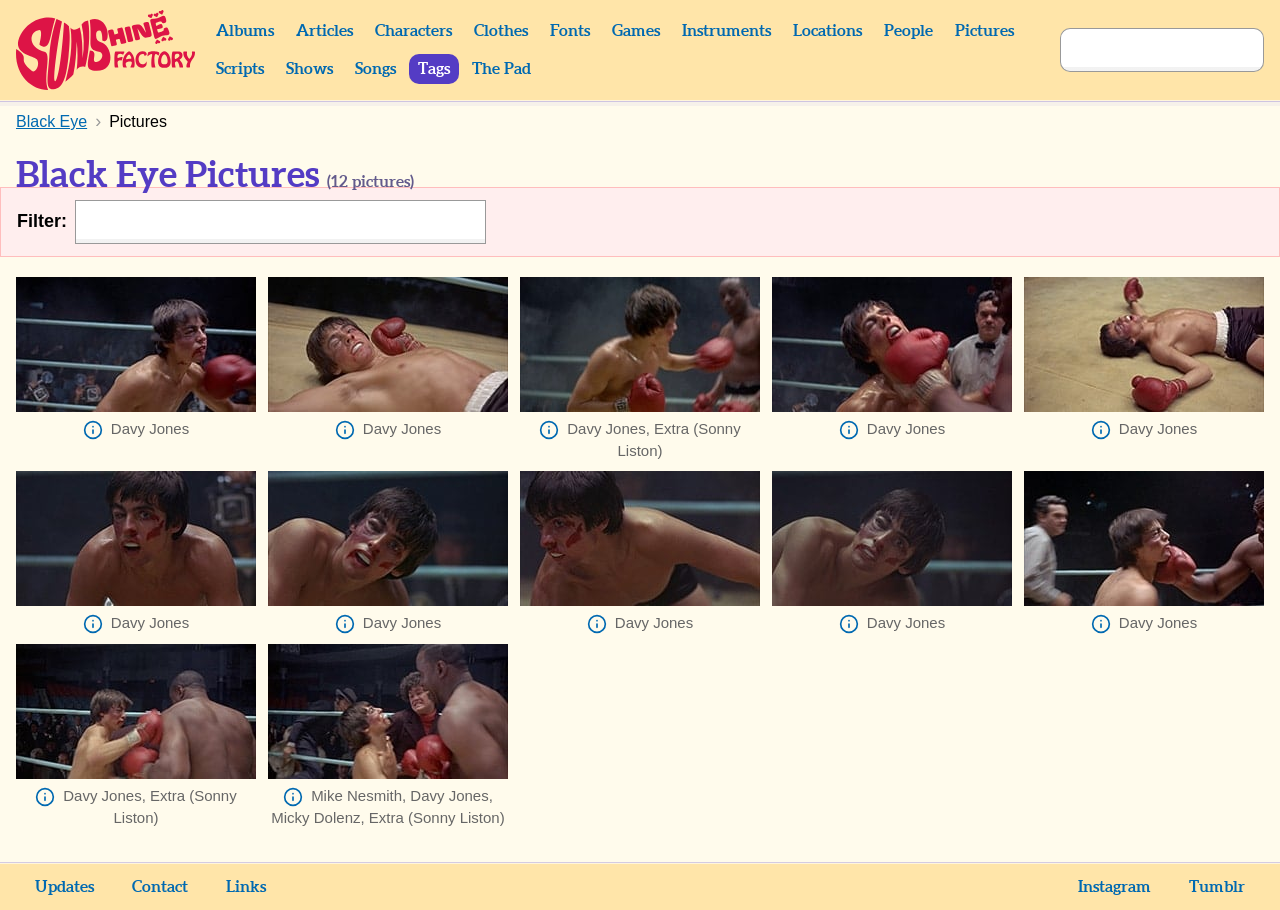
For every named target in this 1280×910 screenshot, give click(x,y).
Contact (160, 887)
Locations (827, 31)
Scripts (240, 69)
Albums (245, 31)
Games (636, 31)
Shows (309, 69)
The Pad (501, 69)
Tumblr (1217, 887)
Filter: (42, 221)
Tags (434, 69)
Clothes (501, 31)
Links (246, 887)
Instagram (1114, 887)
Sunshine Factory (106, 50)
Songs (375, 69)
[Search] (1140, 50)
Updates (64, 887)
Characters (413, 31)
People (908, 31)
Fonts (570, 31)
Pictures (984, 31)
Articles (324, 31)
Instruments (726, 31)
